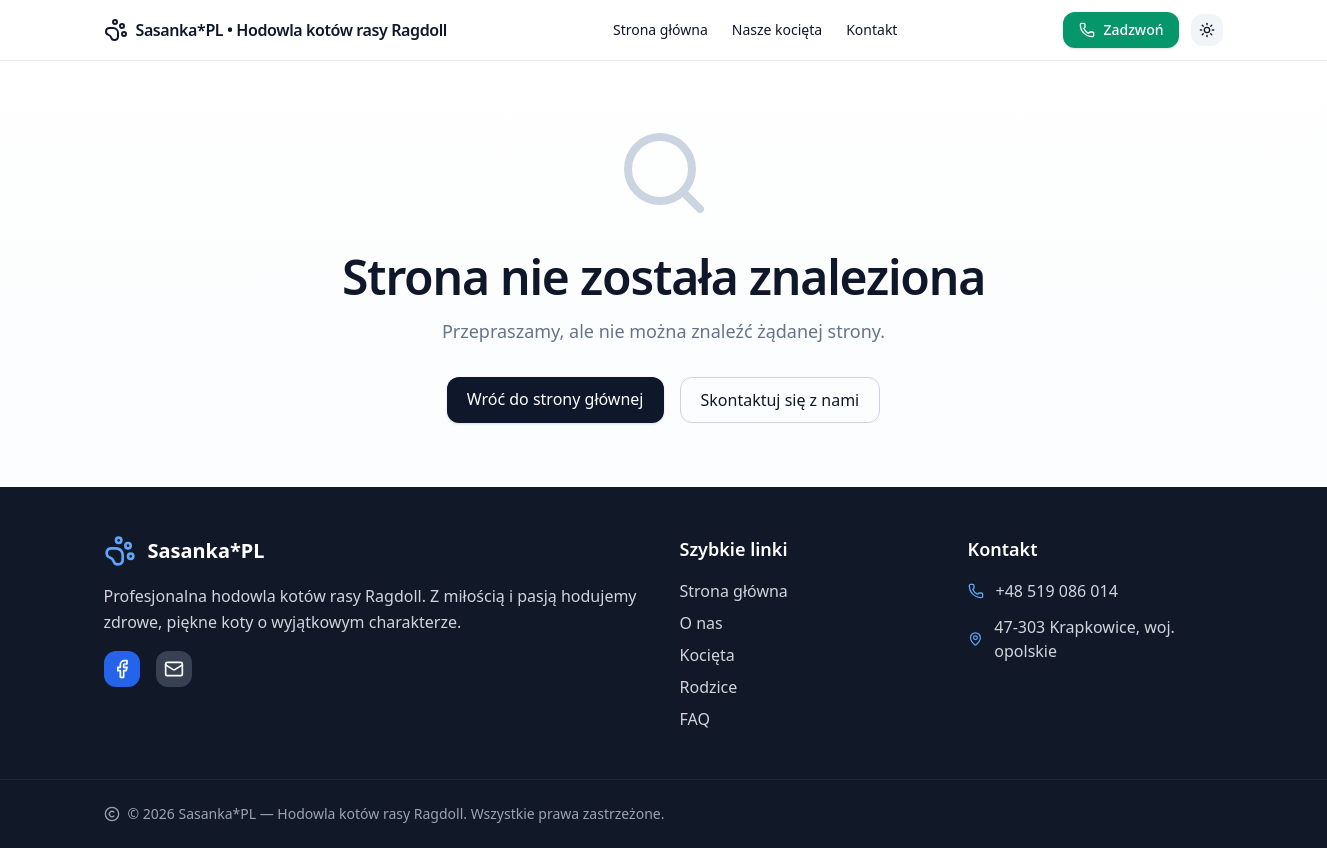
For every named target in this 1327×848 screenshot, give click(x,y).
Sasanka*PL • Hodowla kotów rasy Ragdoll (291, 30)
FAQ (695, 719)
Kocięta (707, 655)
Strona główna (660, 29)
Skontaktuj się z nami (780, 400)
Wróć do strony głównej (555, 399)
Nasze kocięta (777, 29)
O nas (701, 623)
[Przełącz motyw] (1207, 30)
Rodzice (709, 687)
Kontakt (871, 29)
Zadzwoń (1121, 29)
